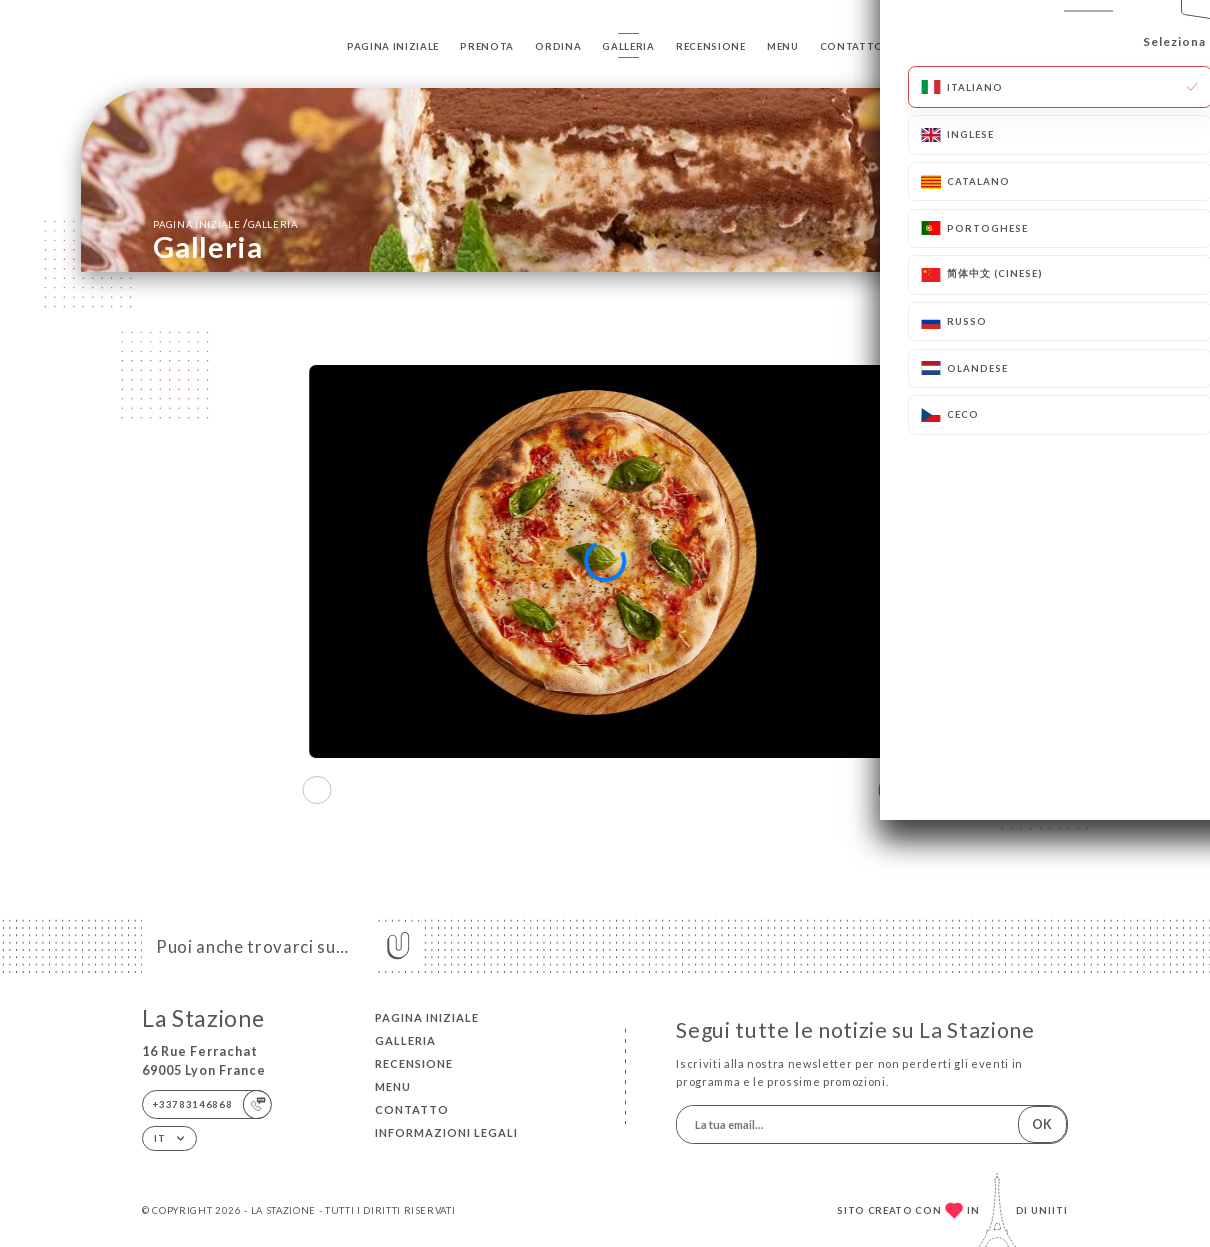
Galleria (628, 46)
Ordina (558, 46)
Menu (783, 46)
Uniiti (1049, 1210)
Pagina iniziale (393, 46)
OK (1042, 1124)
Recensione (711, 46)
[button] (893, 790)
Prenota (487, 46)
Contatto (852, 46)
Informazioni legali (446, 1132)
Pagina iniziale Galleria (225, 223)
